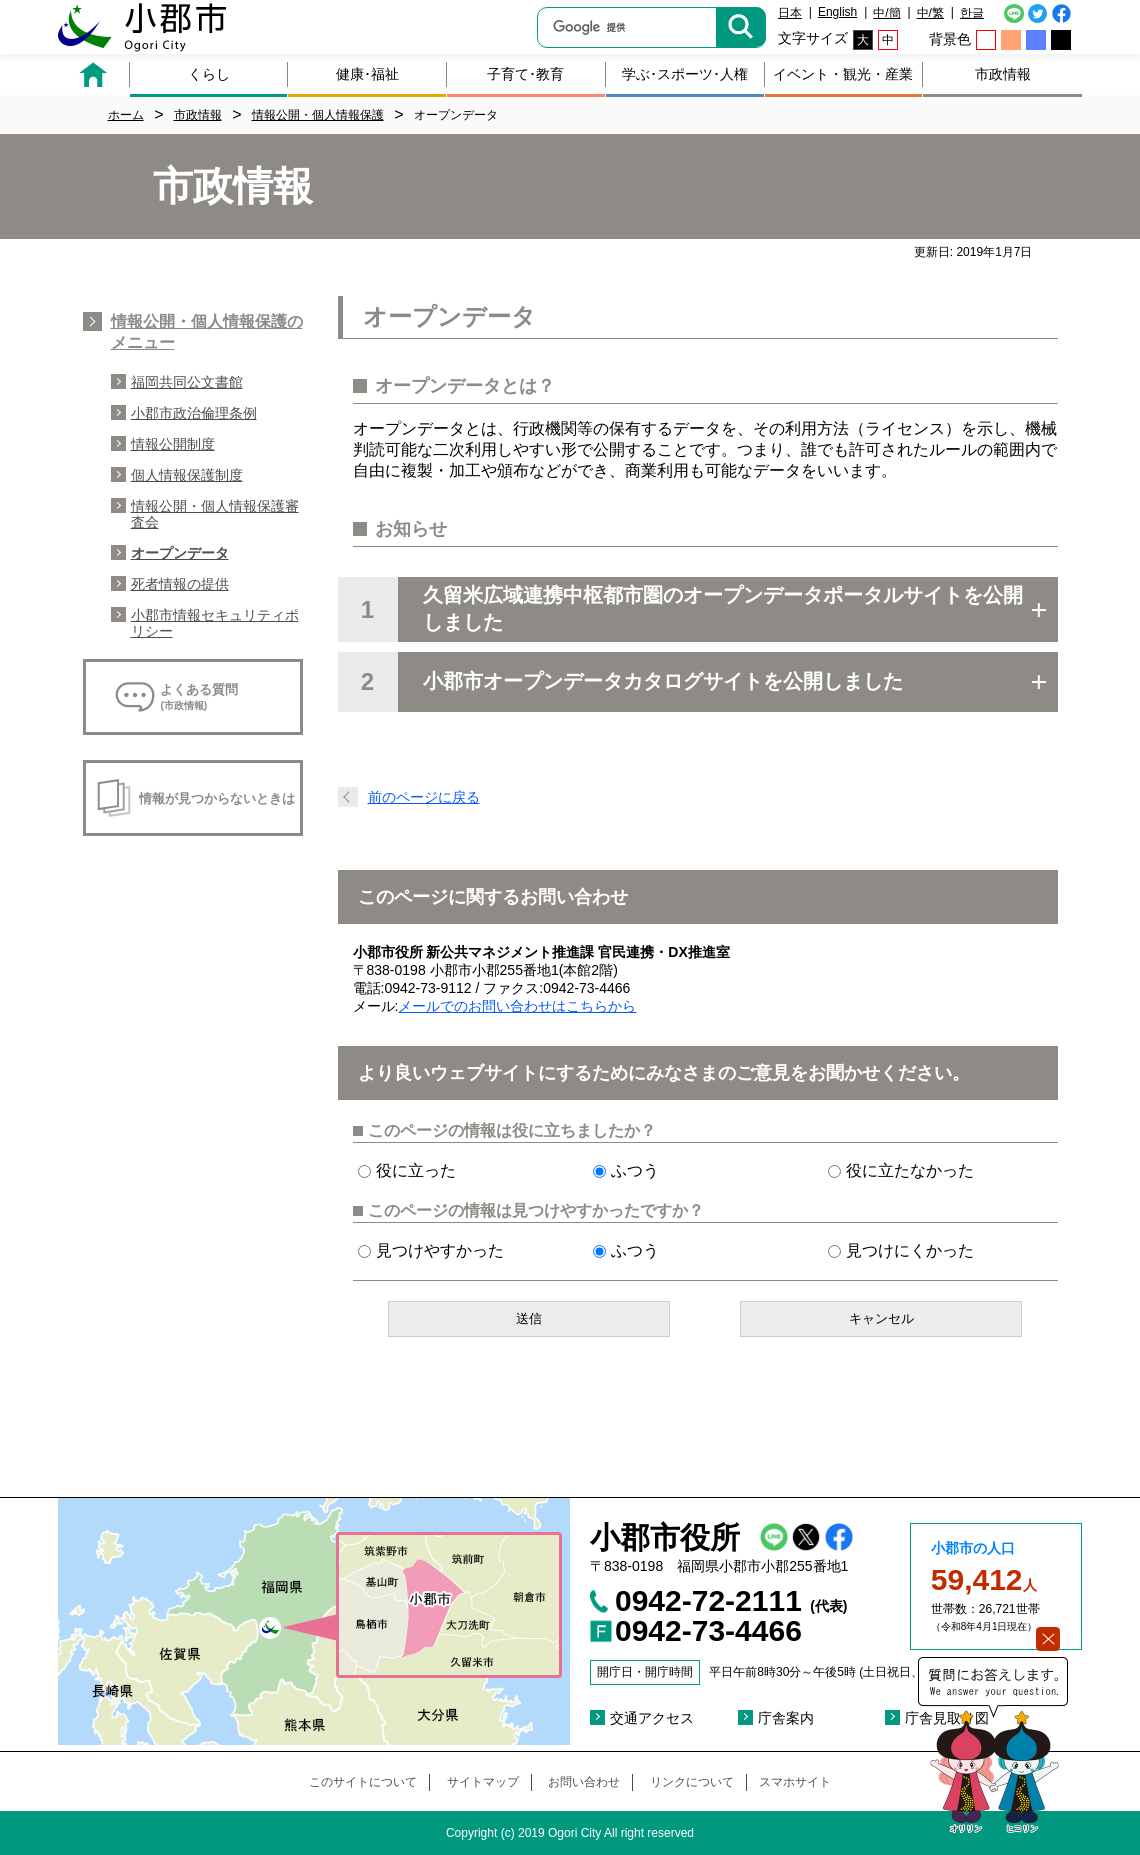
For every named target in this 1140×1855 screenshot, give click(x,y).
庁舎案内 (786, 1718)
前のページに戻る (424, 797)
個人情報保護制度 (187, 475)
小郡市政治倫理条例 (194, 413)
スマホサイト (795, 1782)
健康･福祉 (367, 74)
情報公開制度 (173, 444)
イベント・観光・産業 (843, 74)
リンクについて (692, 1782)
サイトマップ (483, 1782)
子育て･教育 (525, 74)
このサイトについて (363, 1782)
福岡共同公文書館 (187, 382)
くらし (209, 74)
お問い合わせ (584, 1782)
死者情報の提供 (180, 584)
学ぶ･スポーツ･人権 (685, 74)
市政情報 (1003, 74)
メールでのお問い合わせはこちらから (517, 1006)
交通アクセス (652, 1718)
